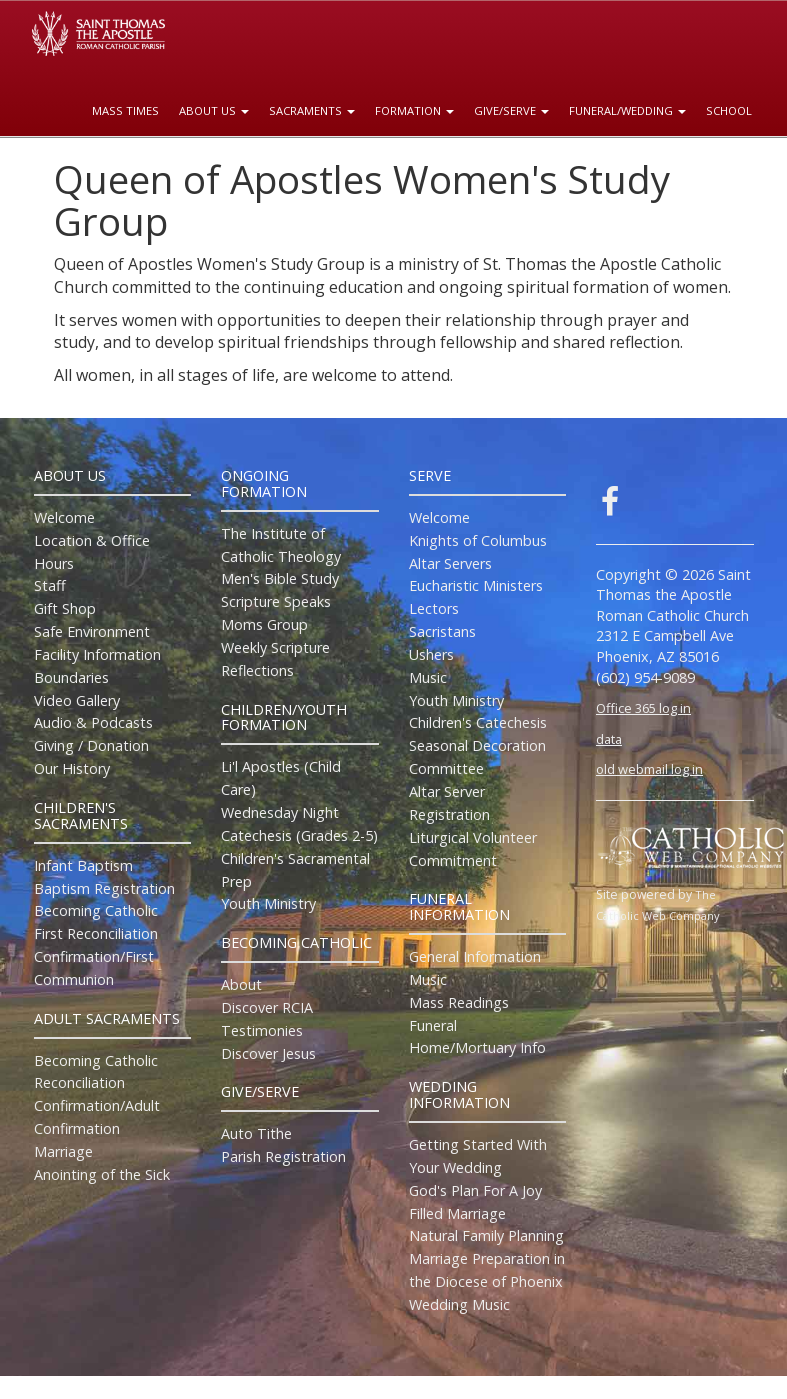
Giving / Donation (91, 745)
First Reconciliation (96, 933)
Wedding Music (459, 1304)
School (729, 110)
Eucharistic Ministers (476, 585)
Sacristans (442, 631)
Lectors (434, 608)
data (609, 739)
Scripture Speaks (276, 601)
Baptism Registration (104, 888)
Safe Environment (92, 631)
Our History (72, 768)
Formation (414, 110)
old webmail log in (649, 769)
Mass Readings (459, 1002)
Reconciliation (79, 1082)
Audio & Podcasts (93, 722)
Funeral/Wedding (627, 110)
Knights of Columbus (478, 540)
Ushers (431, 654)
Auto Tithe (256, 1133)
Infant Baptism (83, 865)
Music (428, 677)
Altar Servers (450, 563)
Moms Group (264, 624)
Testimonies (262, 1030)
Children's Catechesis (478, 722)
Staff (50, 585)
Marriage (63, 1151)
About (241, 984)
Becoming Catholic (96, 910)
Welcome (64, 517)
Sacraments (312, 110)
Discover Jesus (268, 1053)
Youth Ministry (268, 903)
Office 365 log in (643, 708)
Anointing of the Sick (102, 1174)
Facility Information (97, 654)
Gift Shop (65, 608)
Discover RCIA (267, 1007)
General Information (475, 956)
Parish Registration (283, 1156)
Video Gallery (77, 700)
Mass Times (125, 110)
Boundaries (71, 677)
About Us (214, 110)
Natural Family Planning (486, 1235)
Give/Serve (511, 110)
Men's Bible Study (280, 578)
